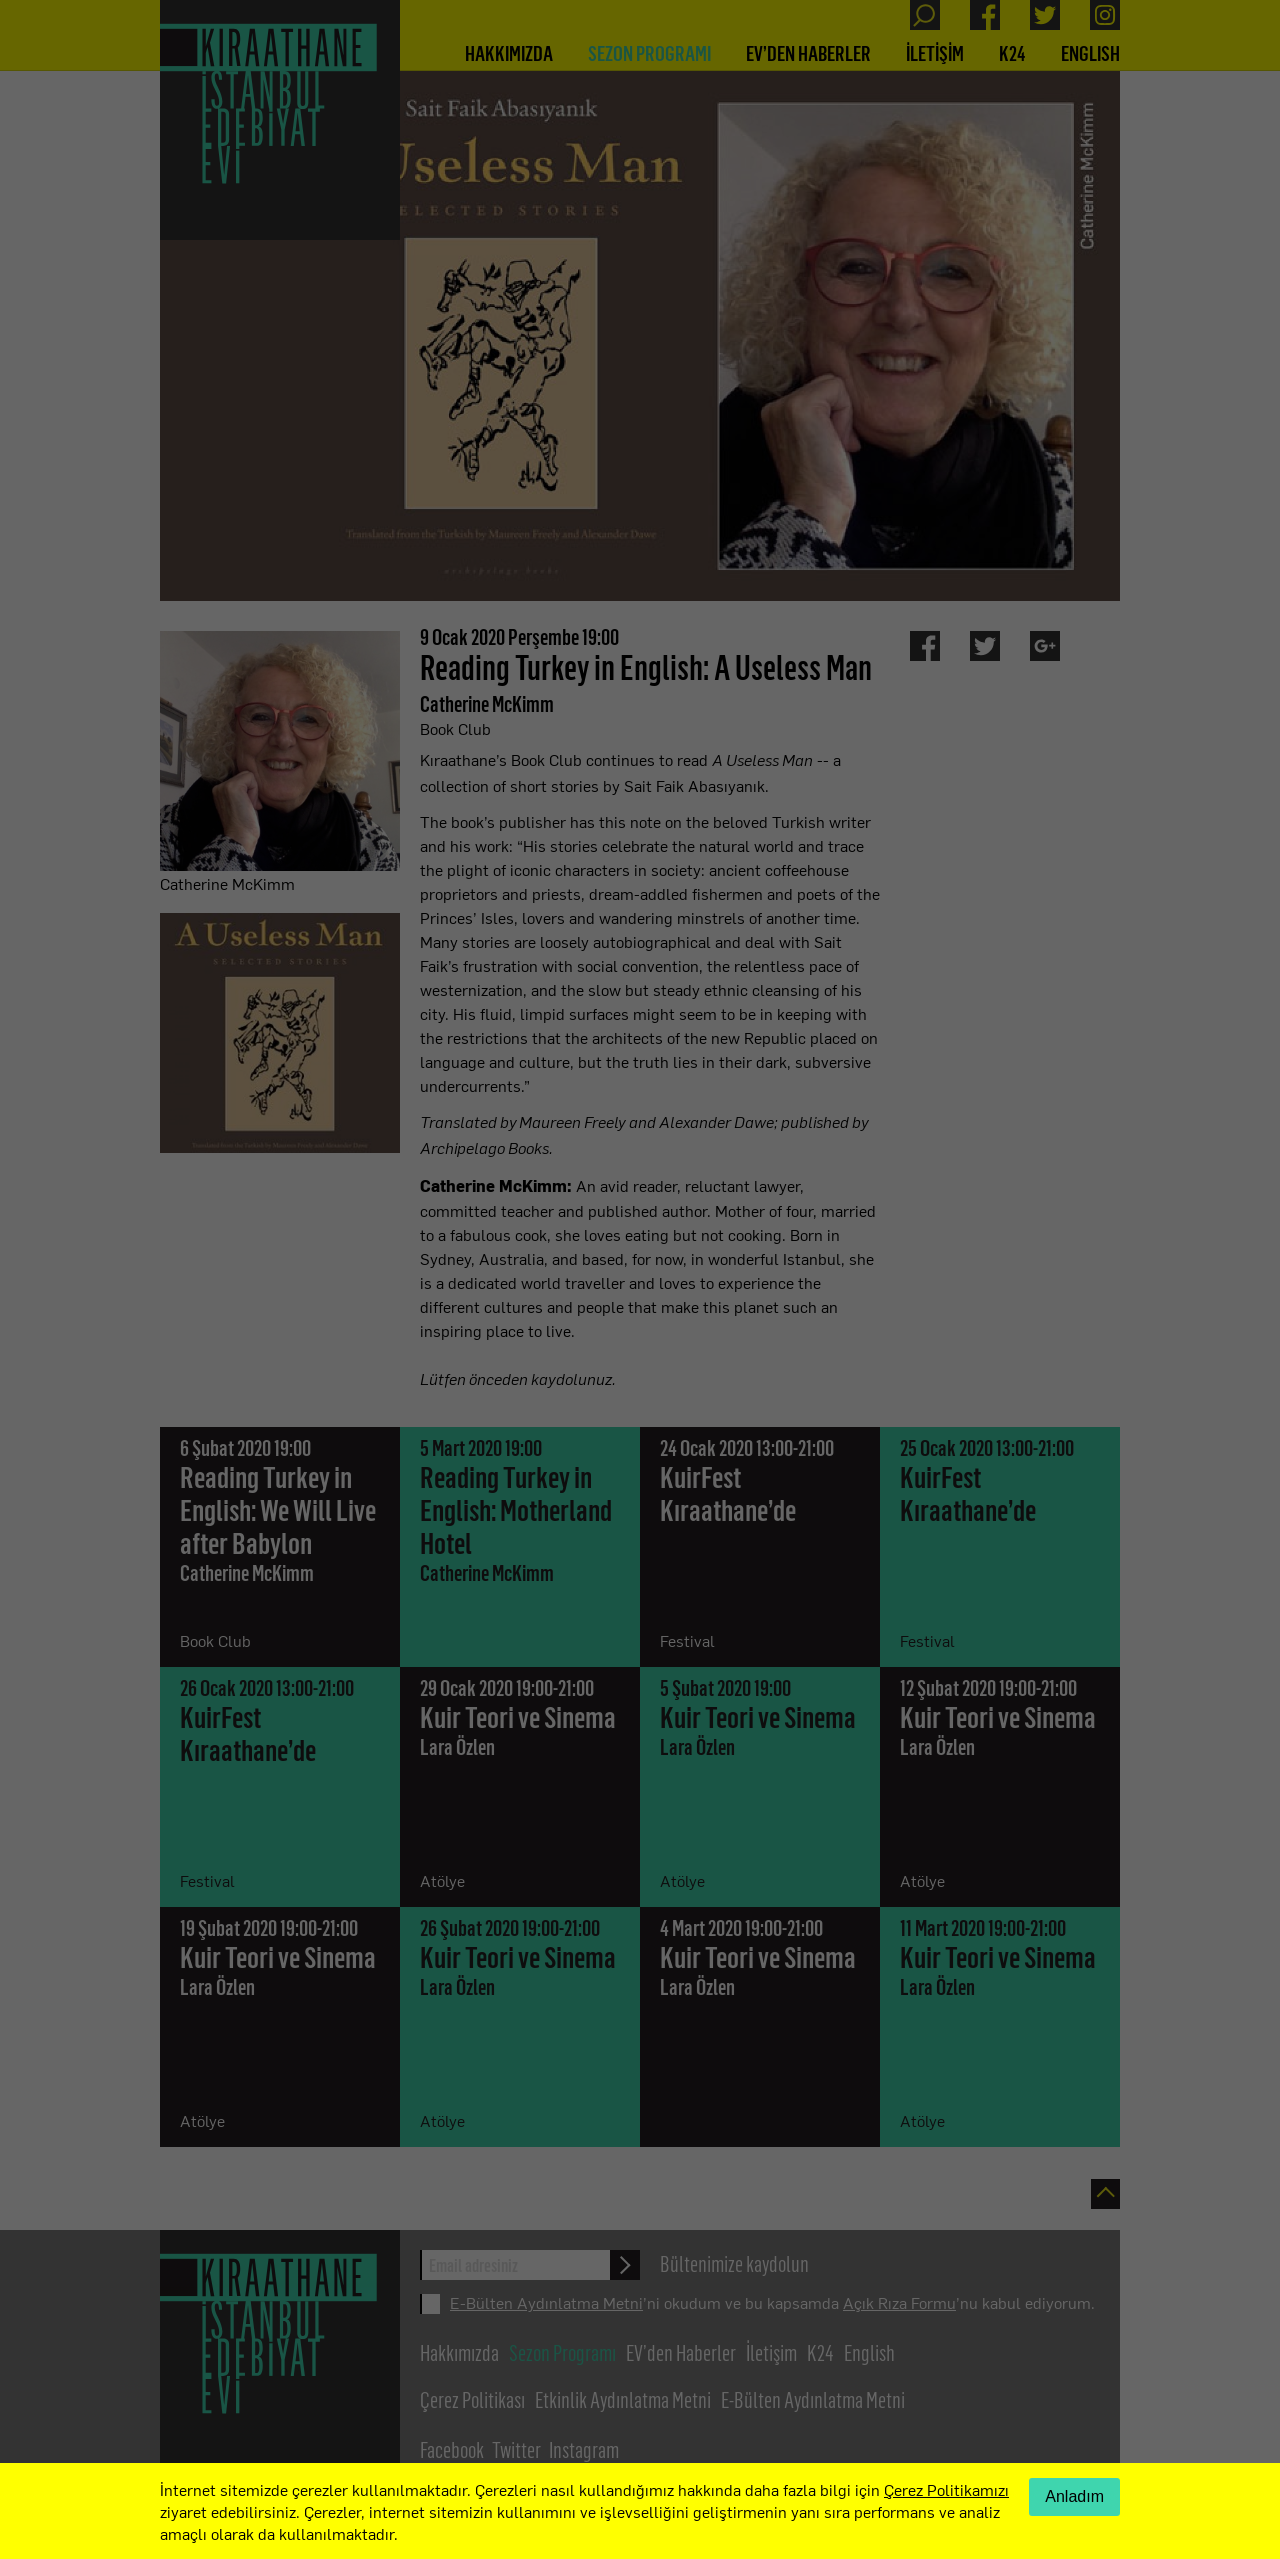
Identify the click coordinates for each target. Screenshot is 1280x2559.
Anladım (1074, 2496)
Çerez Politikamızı (946, 2489)
